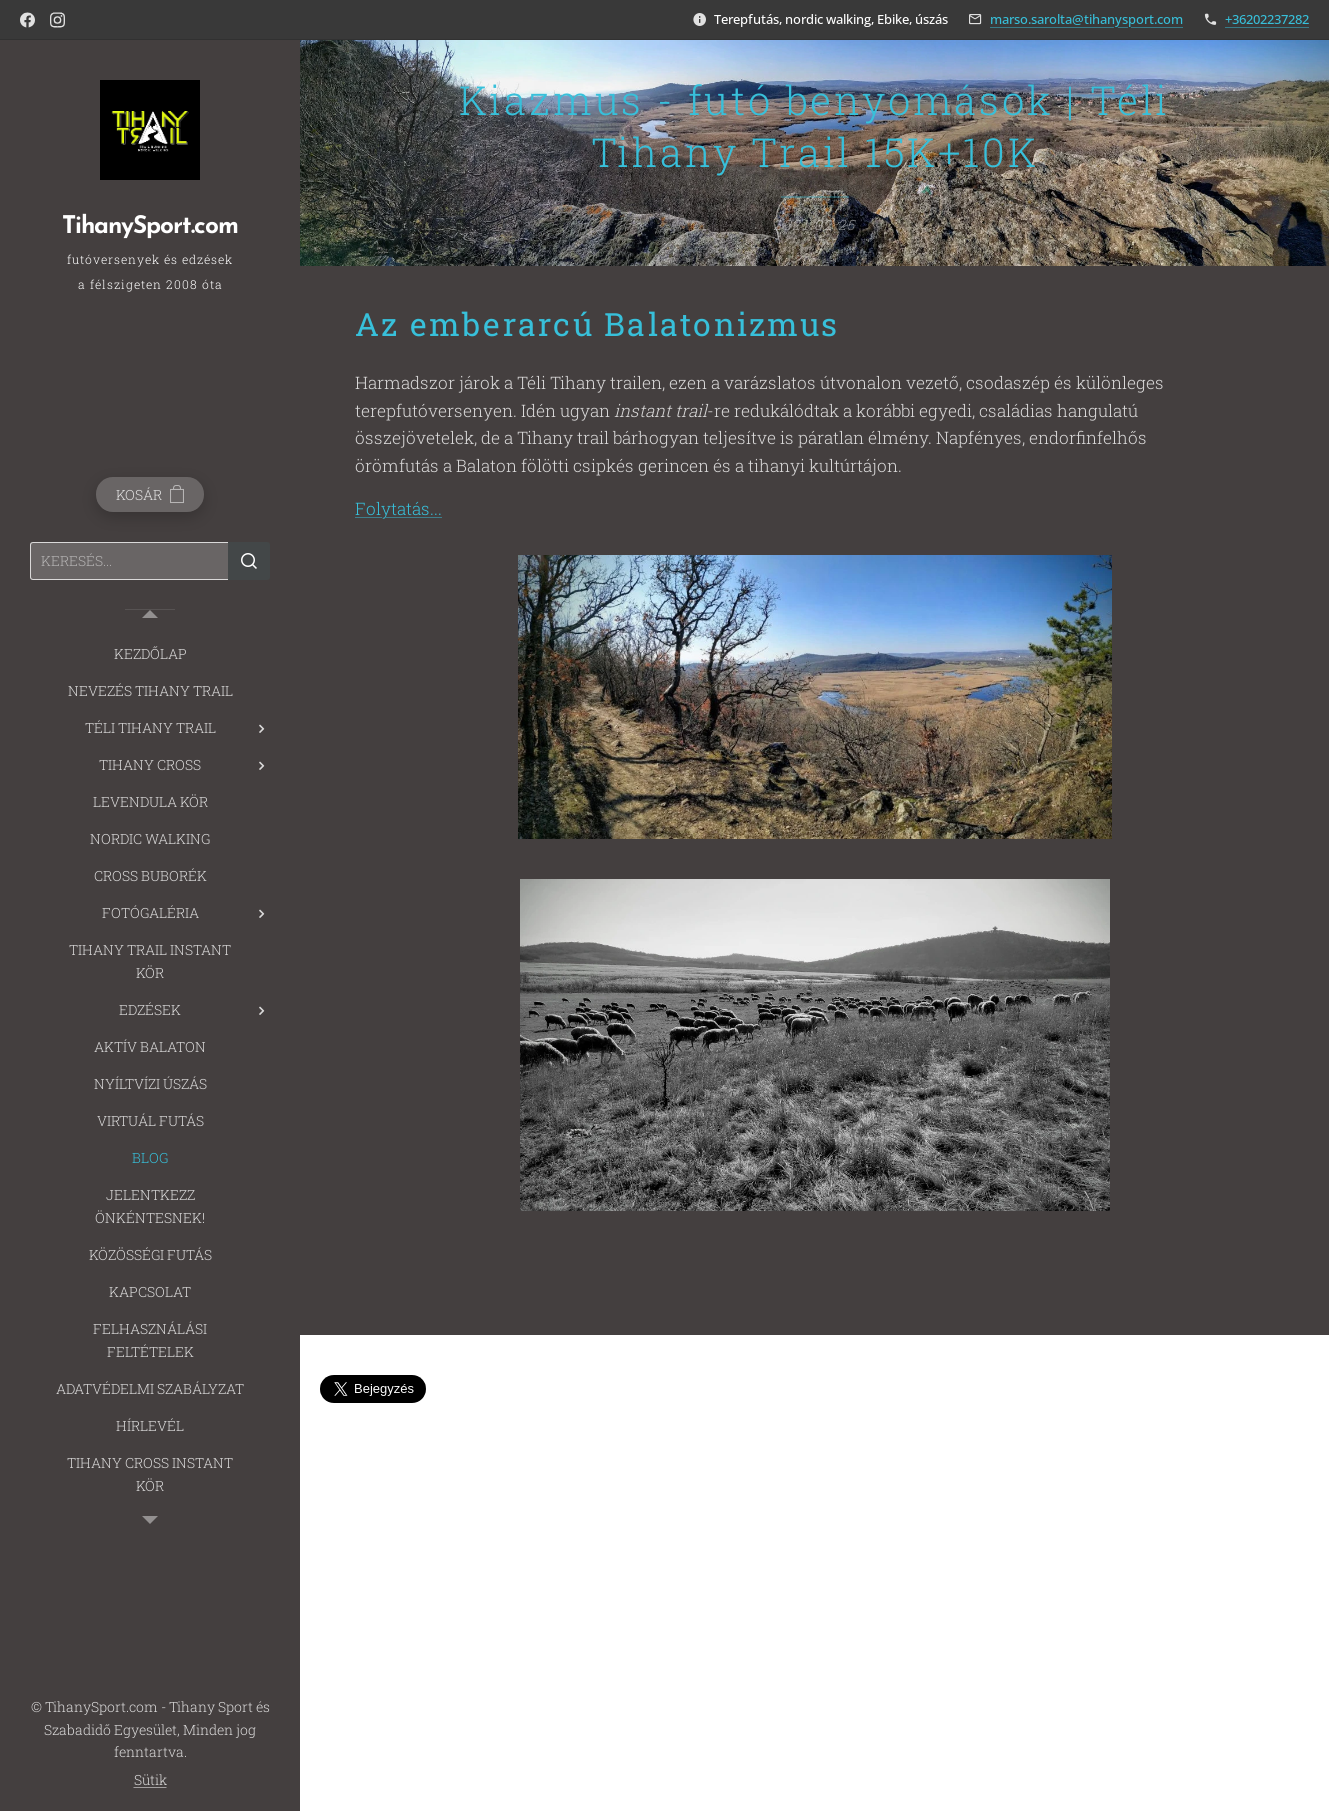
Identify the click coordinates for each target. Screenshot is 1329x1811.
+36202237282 (1267, 19)
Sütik (150, 1779)
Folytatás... (398, 509)
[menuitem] (150, 653)
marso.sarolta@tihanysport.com (1086, 19)
